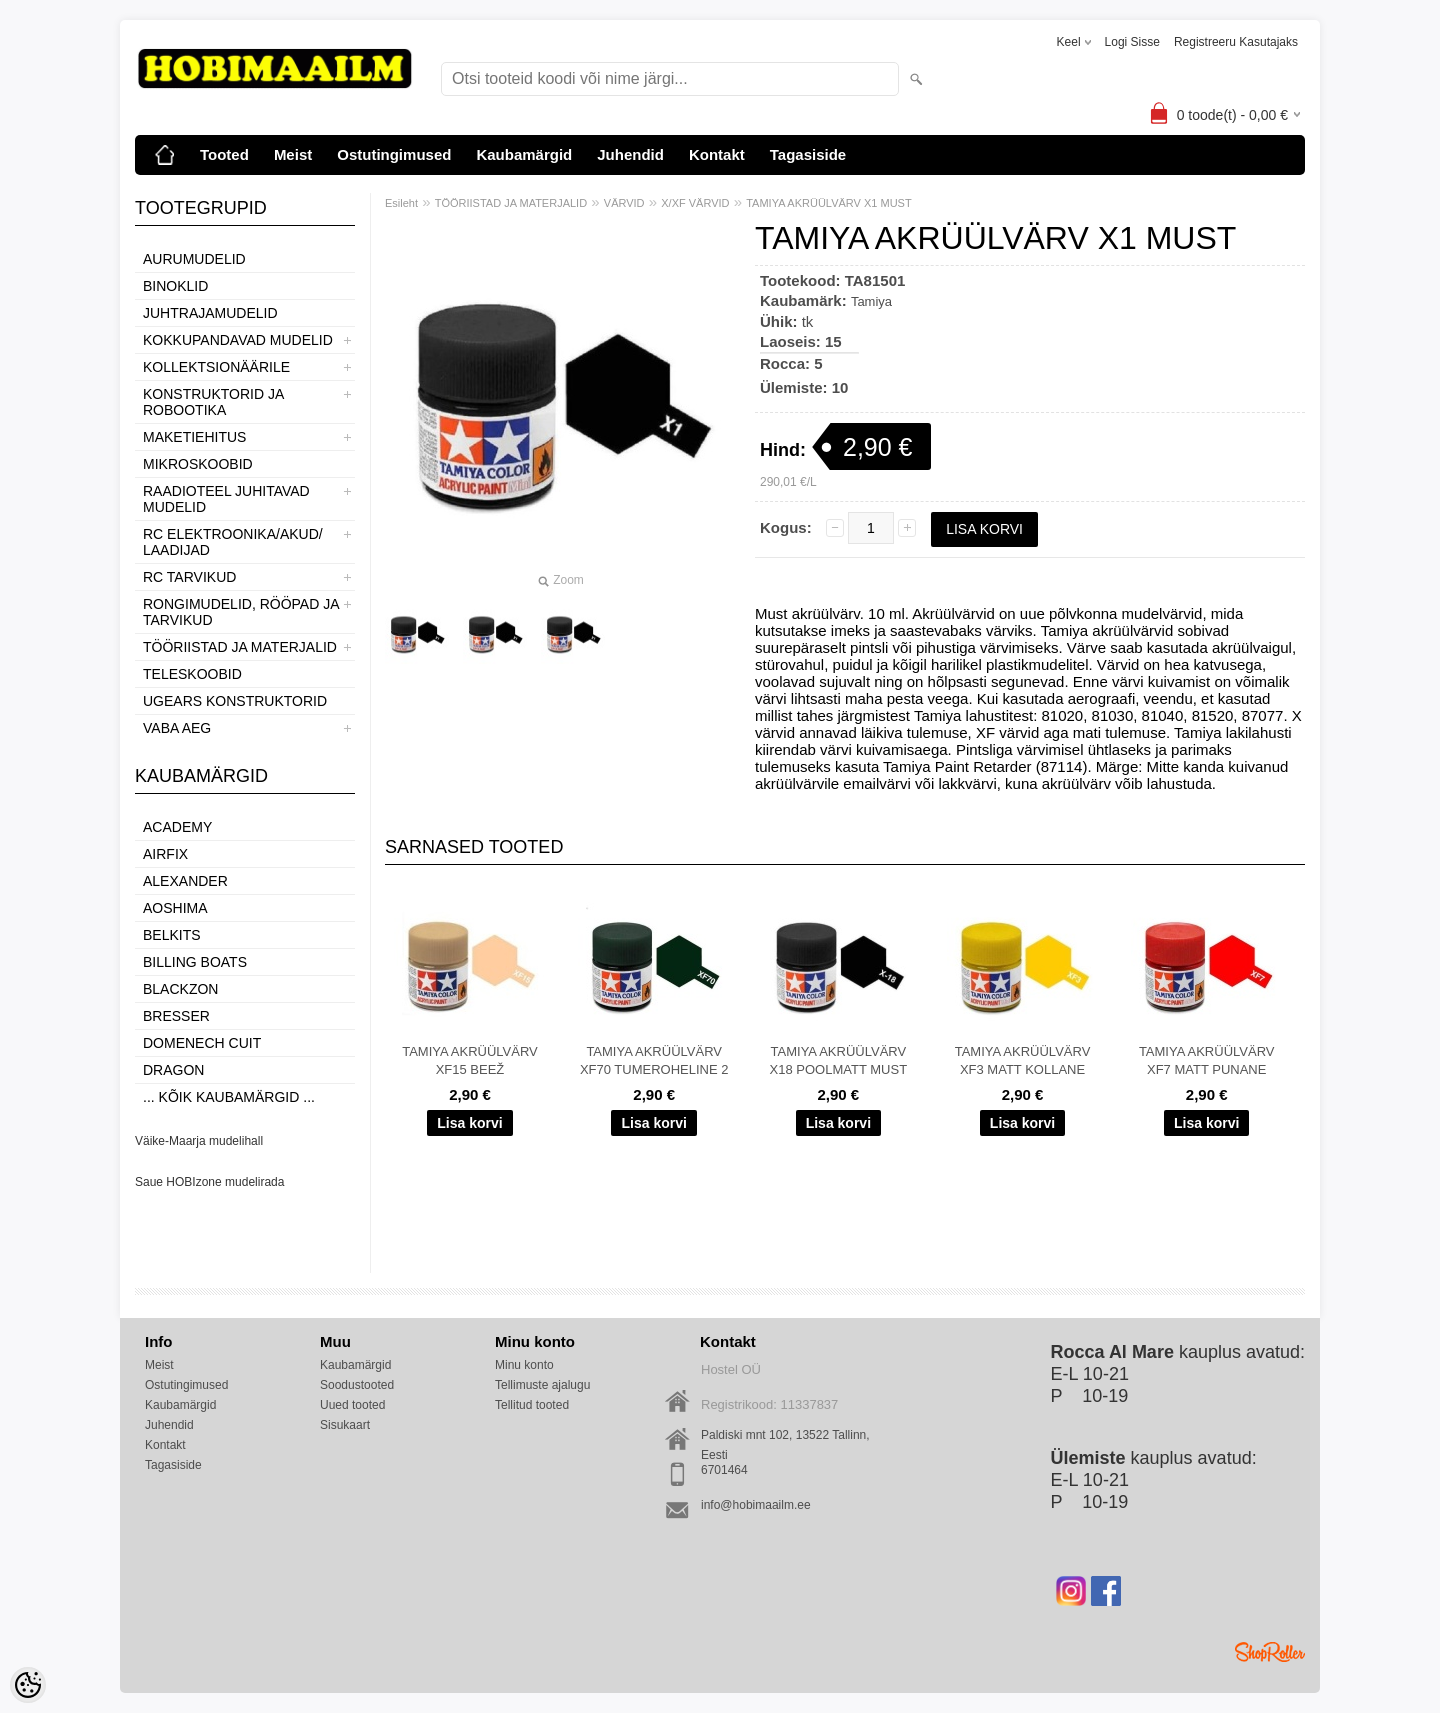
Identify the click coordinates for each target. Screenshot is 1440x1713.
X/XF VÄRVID (695, 203)
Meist (293, 154)
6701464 (724, 1470)
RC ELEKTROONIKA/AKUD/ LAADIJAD (233, 542)
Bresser (176, 1016)
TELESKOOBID (192, 674)
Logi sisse (1132, 42)
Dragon (173, 1070)
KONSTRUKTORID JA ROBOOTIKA (213, 402)
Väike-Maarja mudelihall (199, 1141)
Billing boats (195, 962)
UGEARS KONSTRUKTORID (235, 701)
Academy (177, 827)
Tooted (224, 154)
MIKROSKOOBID (198, 464)
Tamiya (871, 301)
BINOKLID (175, 286)
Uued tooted (352, 1405)
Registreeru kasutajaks (1236, 42)
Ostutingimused (394, 154)
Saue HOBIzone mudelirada (209, 1182)
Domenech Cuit (202, 1043)
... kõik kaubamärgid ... (229, 1097)
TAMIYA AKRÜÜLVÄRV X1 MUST (828, 203)
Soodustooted (357, 1385)
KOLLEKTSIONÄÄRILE (216, 367)
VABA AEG (177, 728)
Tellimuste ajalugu (542, 1385)
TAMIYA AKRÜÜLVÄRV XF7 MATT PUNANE (1207, 1060)
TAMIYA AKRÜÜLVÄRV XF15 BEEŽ (470, 1060)
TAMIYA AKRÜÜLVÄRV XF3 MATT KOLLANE (1023, 1060)
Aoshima (175, 908)
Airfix (165, 854)
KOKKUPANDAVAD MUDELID (238, 340)
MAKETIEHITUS (194, 437)
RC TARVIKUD (189, 577)
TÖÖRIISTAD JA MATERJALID (240, 647)
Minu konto (524, 1365)
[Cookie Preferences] (28, 1685)
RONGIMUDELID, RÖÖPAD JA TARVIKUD (241, 612)
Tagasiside (808, 154)
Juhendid (630, 154)
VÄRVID (624, 203)
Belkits (172, 935)
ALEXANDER (185, 881)
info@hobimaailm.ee (756, 1505)
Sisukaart (345, 1425)
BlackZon (180, 989)
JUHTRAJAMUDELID (210, 313)
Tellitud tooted (532, 1405)
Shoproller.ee (1270, 1652)
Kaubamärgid (524, 154)
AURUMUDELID (194, 259)
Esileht (401, 203)
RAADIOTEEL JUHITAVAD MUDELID (226, 499)
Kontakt (717, 154)
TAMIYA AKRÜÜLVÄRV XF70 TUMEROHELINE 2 (654, 1060)
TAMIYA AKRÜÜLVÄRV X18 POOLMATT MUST (839, 1060)
